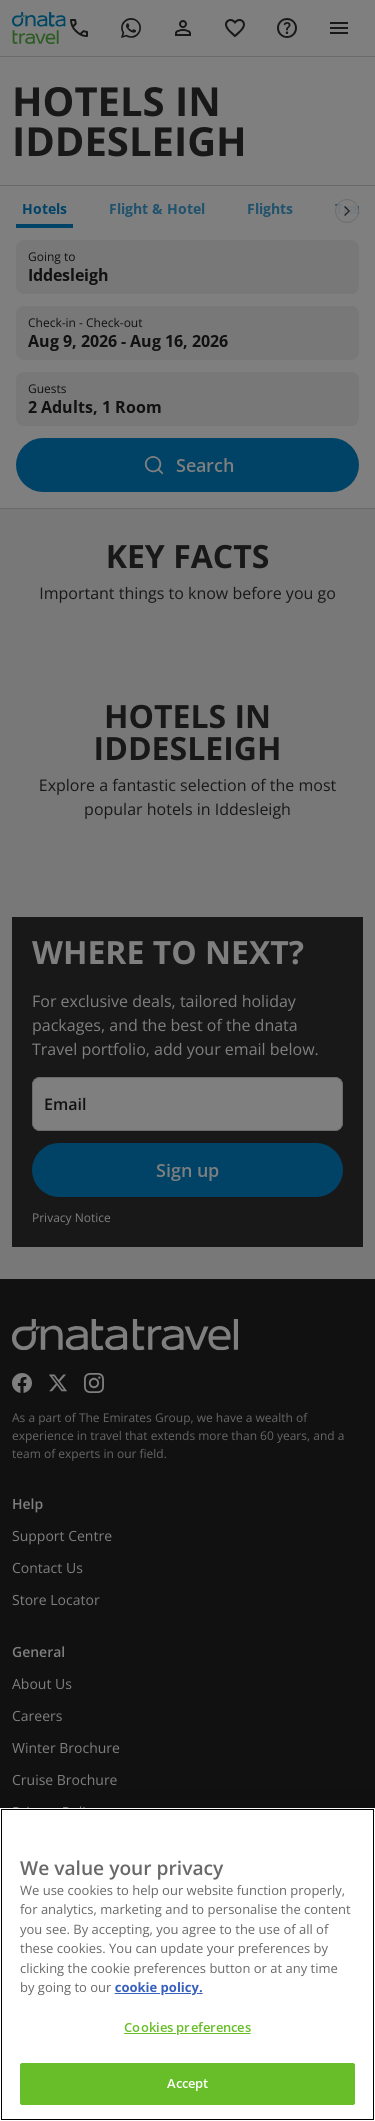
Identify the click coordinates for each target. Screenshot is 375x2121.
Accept (188, 2083)
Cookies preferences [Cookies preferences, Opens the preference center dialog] (187, 2027)
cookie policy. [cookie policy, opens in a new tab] (159, 1987)
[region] (187, 1964)
